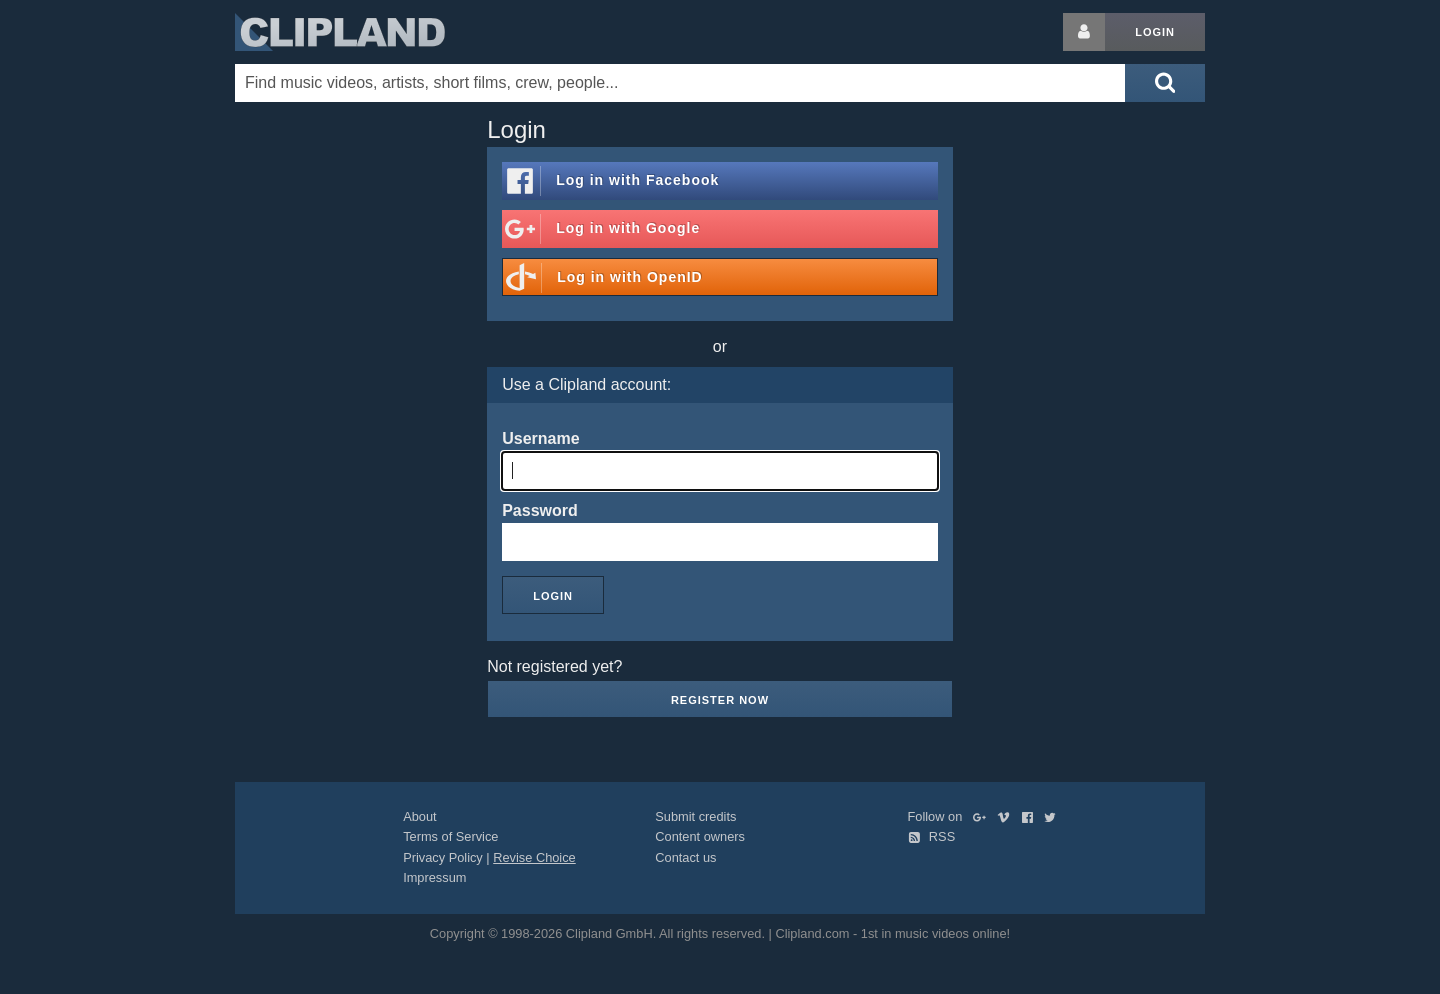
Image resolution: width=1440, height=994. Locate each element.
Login (1155, 32)
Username (540, 438)
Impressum (434, 877)
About (419, 816)
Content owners (700, 836)
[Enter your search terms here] (680, 83)
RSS (932, 836)
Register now (720, 700)
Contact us (685, 857)
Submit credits (695, 816)
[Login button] (1084, 32)
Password (540, 510)
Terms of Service (450, 836)
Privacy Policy (443, 857)
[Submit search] (1165, 83)
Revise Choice (534, 857)
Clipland (340, 32)
